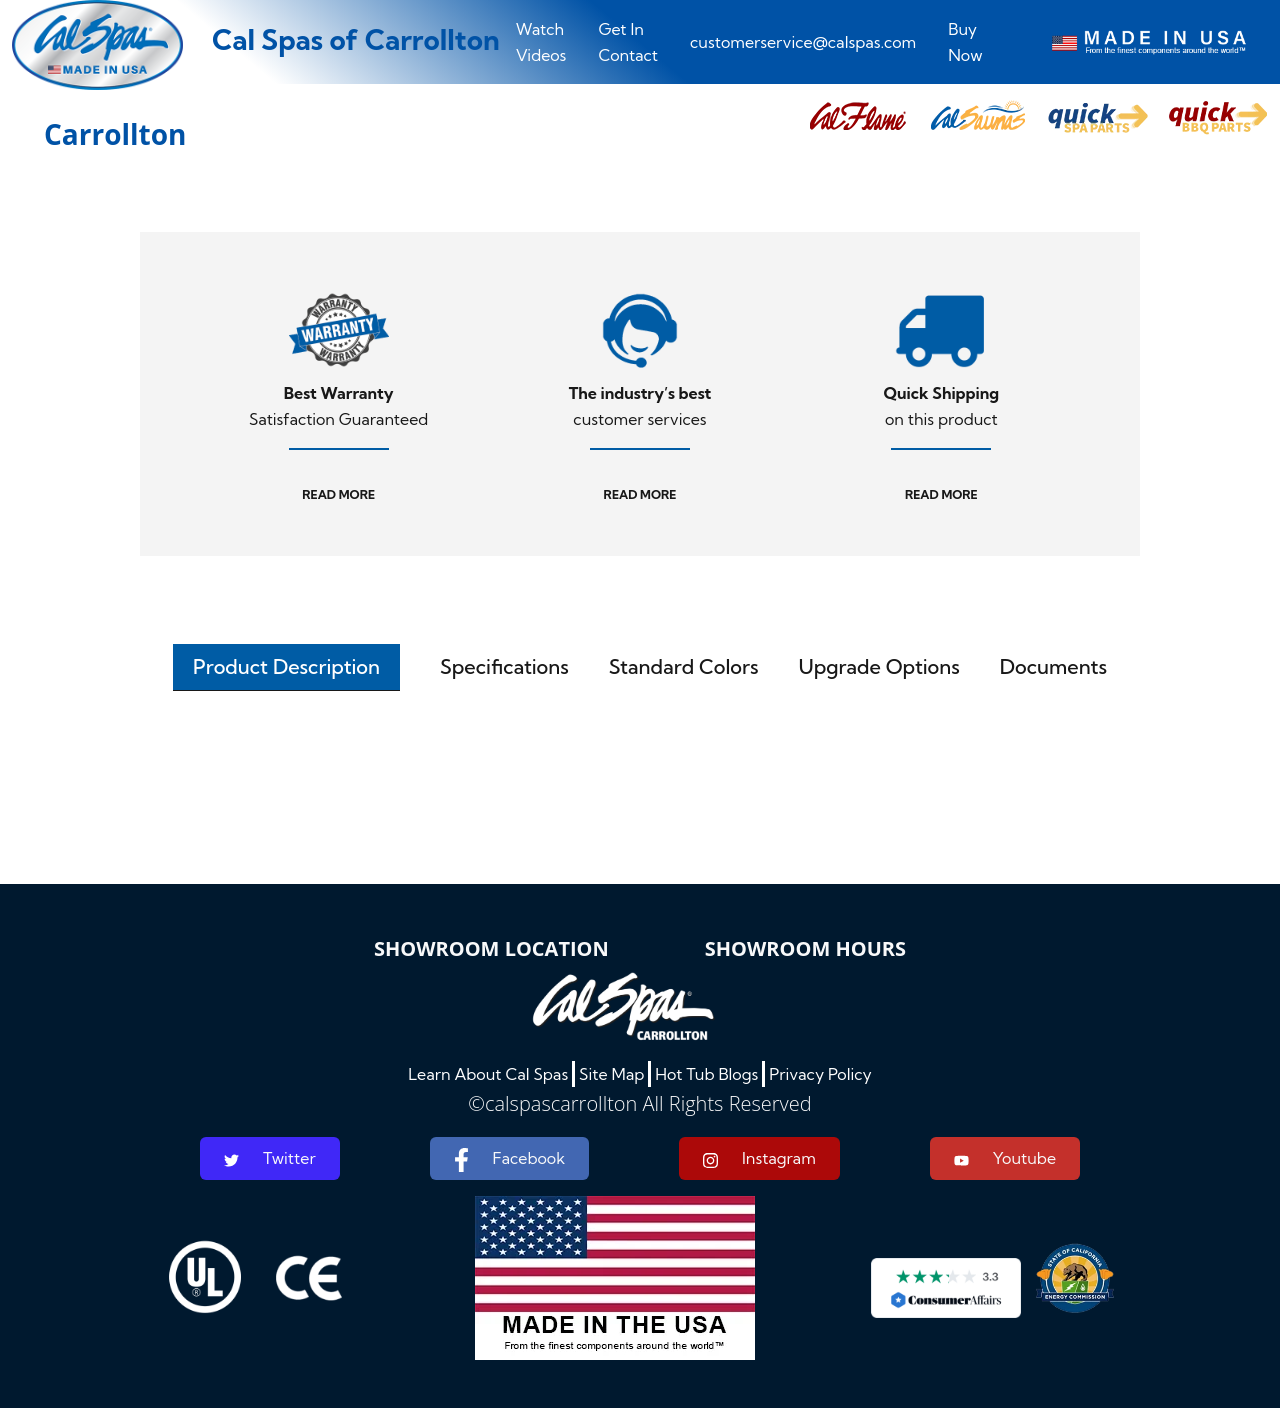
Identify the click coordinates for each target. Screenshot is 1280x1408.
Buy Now (965, 42)
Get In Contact (628, 42)
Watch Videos (541, 42)
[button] (858, 117)
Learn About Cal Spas (488, 1074)
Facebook (509, 1160)
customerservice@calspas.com (803, 42)
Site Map (611, 1074)
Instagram (759, 1158)
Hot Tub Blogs (706, 1074)
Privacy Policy (820, 1074)
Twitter (270, 1158)
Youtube (1005, 1158)
